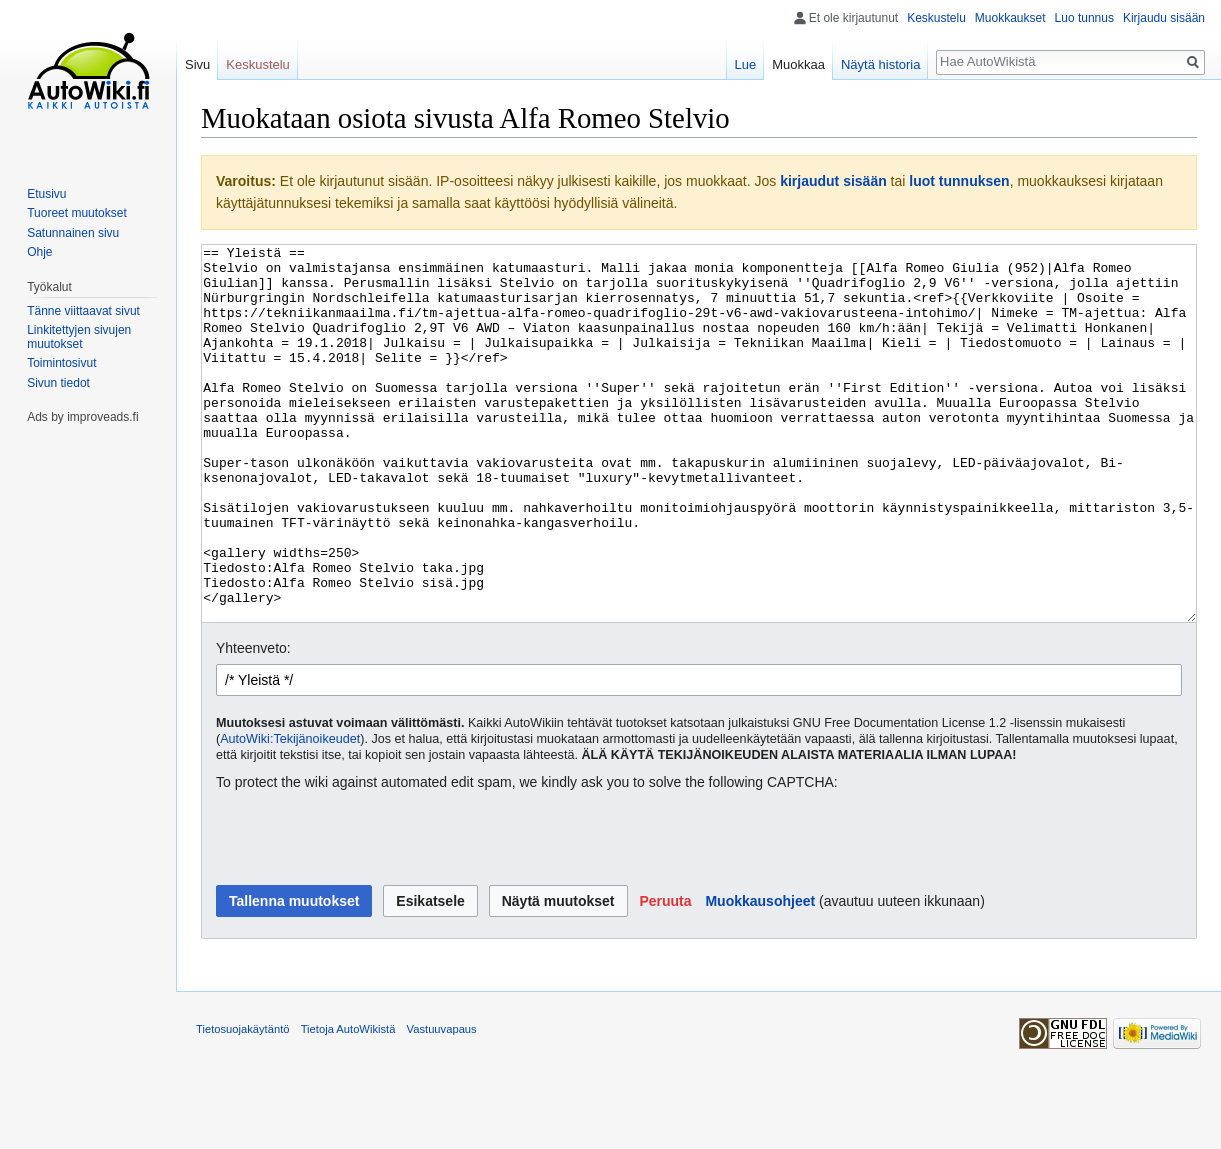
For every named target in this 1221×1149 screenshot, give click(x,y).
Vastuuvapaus (442, 1104)
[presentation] (368, 914)
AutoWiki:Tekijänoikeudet (290, 814)
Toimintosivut (61, 363)
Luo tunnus (1084, 18)
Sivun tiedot (58, 383)
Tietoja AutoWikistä (348, 1104)
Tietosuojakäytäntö (243, 1104)
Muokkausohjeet (760, 976)
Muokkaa (798, 64)
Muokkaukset (1010, 18)
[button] (665, 976)
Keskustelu (936, 18)
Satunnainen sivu (73, 233)
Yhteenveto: (253, 723)
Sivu (197, 64)
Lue (746, 64)
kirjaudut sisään (833, 181)
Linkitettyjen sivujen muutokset (79, 337)
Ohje (39, 252)
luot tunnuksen (959, 181)
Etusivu (46, 194)
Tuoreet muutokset (77, 213)
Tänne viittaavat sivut (83, 311)
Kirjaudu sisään (1164, 18)
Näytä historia (880, 64)
